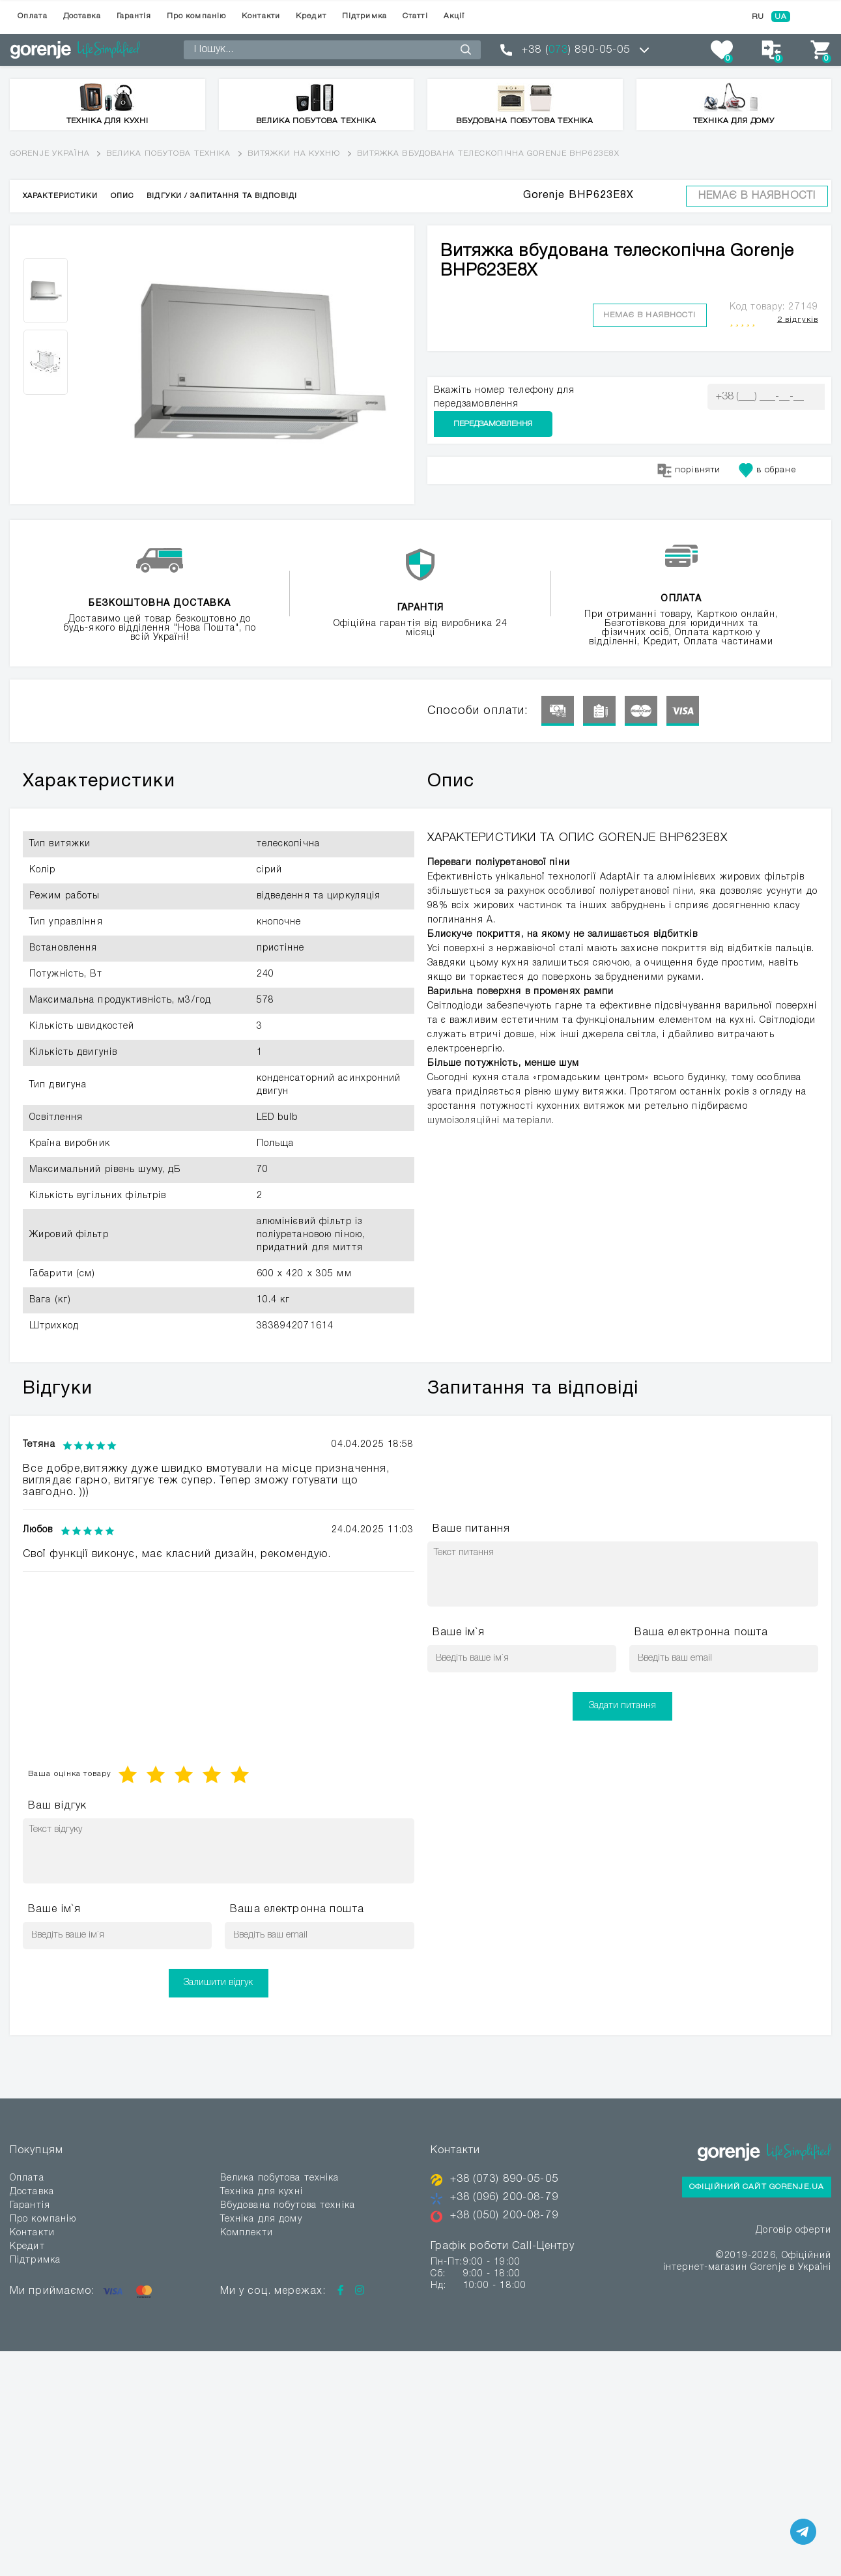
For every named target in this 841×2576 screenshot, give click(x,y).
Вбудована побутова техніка (287, 2205)
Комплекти (246, 2233)
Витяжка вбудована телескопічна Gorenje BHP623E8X (488, 153)
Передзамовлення (765, 396)
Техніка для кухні (261, 2192)
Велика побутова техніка (168, 153)
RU (758, 16)
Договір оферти (793, 2230)
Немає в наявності (757, 196)
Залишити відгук (218, 1983)
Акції (454, 16)
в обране (767, 444)
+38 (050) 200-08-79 (504, 2214)
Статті (415, 16)
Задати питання (622, 1706)
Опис (122, 196)
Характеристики (60, 196)
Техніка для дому (261, 2219)
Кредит (311, 16)
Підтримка (364, 16)
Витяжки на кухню (294, 153)
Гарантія (134, 16)
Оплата (33, 16)
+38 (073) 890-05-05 (504, 2179)
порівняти (688, 444)
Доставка (82, 16)
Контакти (261, 16)
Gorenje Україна (50, 153)
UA (781, 16)
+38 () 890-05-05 (576, 50)
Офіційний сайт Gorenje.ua (756, 2186)
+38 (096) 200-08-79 (504, 2196)
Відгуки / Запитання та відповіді (222, 196)
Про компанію (196, 16)
